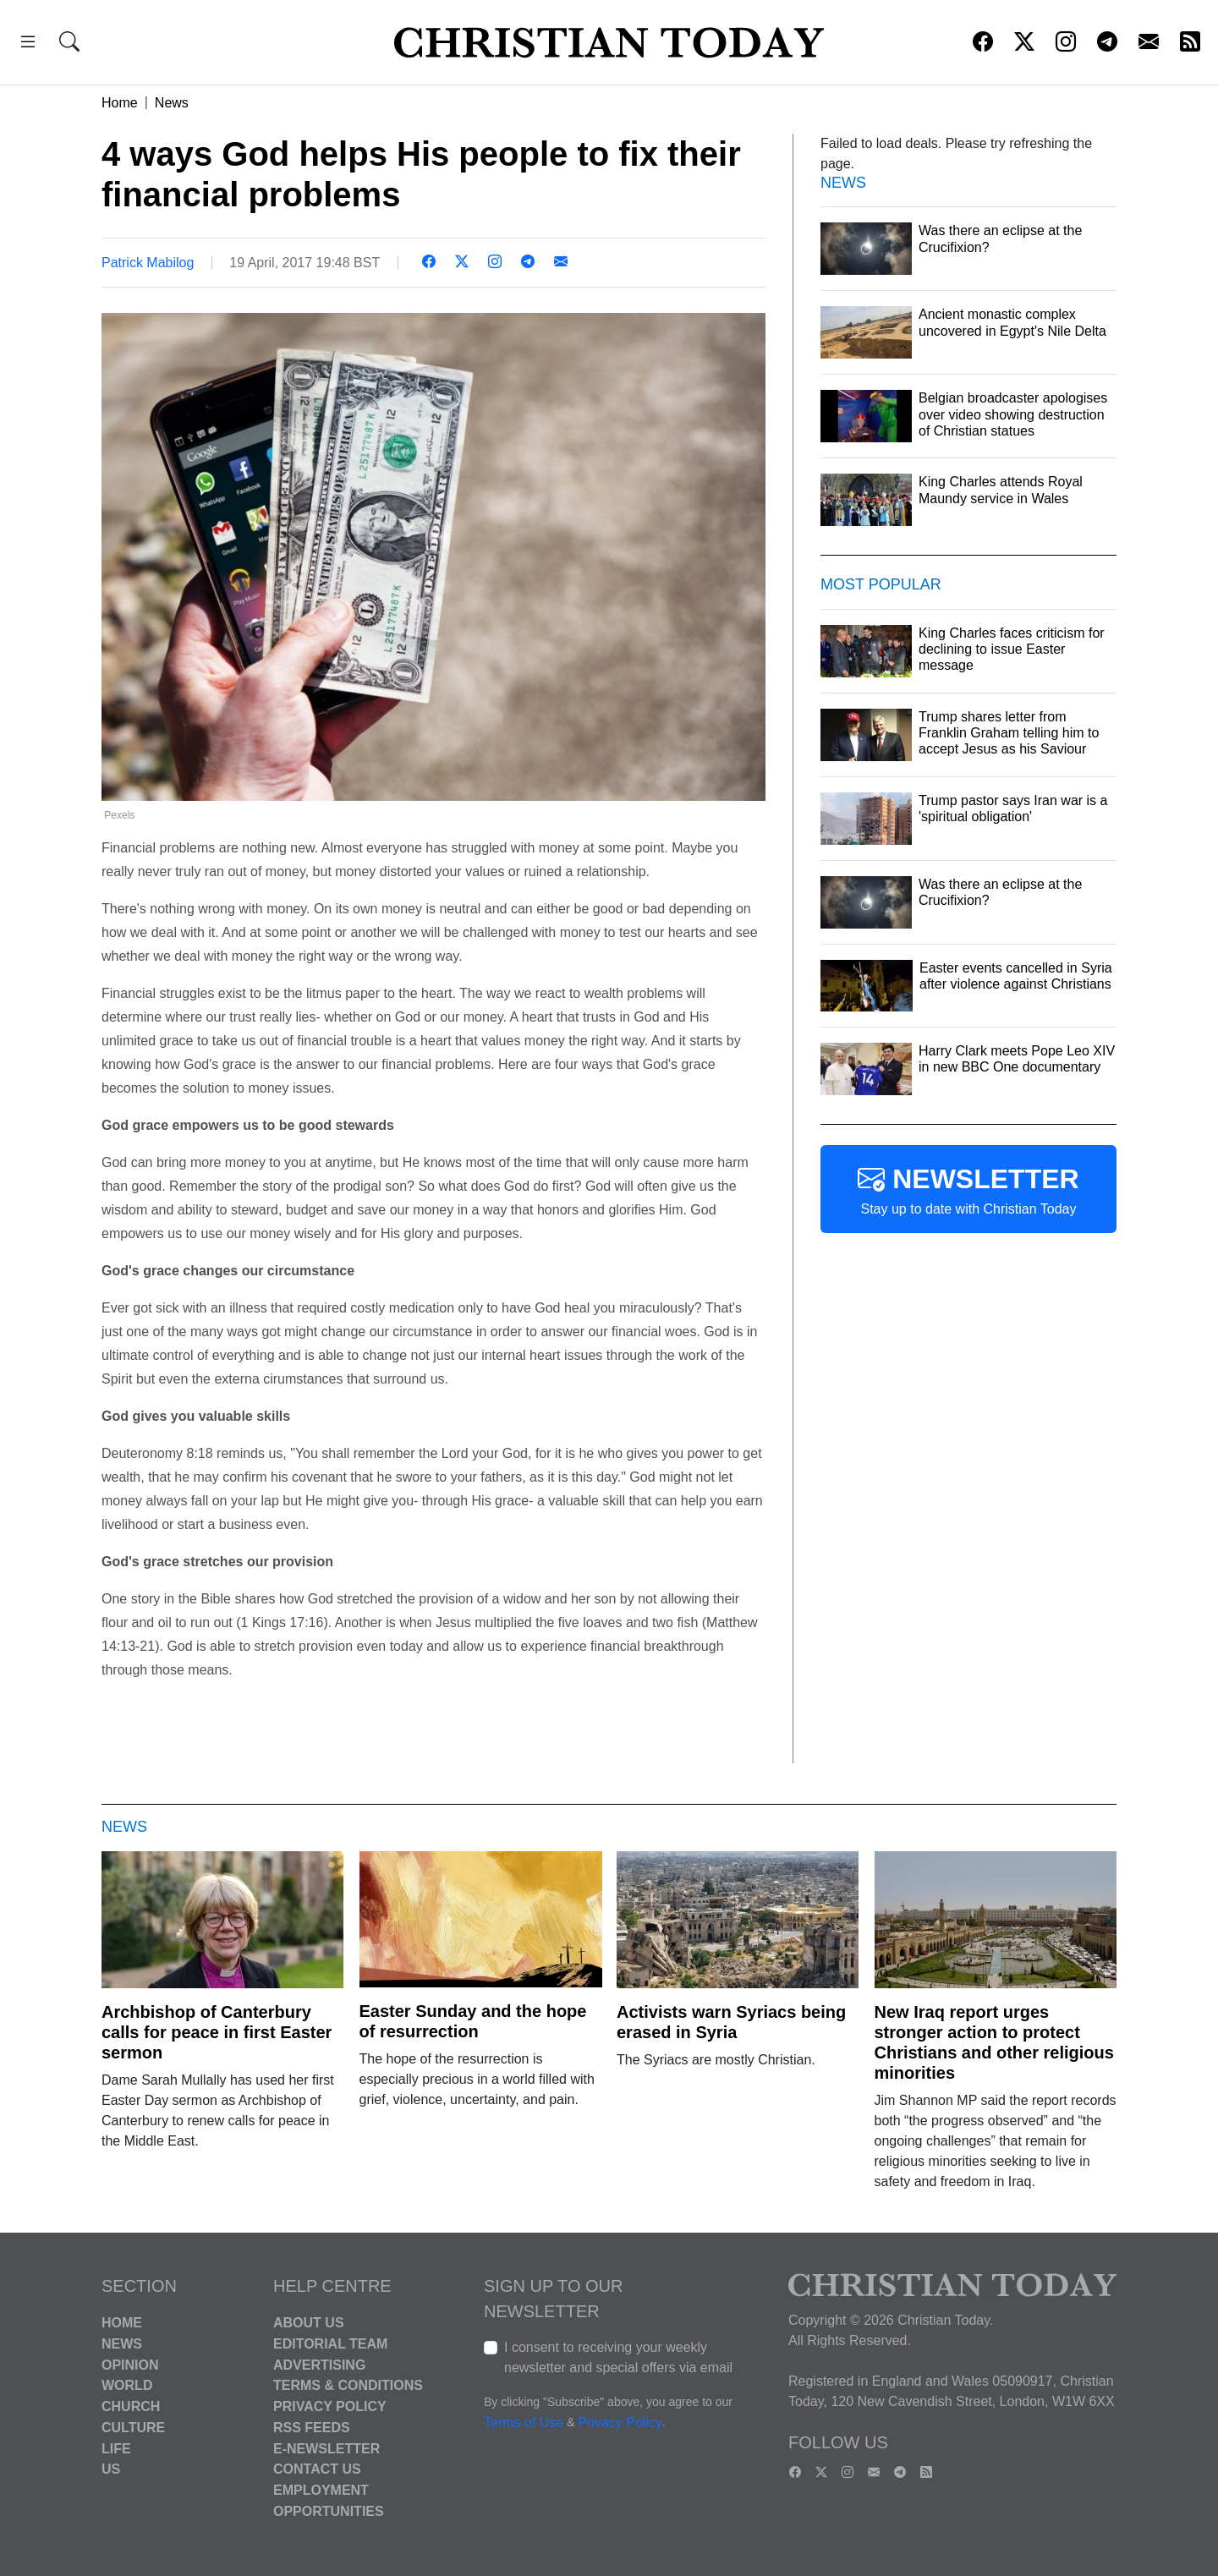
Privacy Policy (330, 2406)
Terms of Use (523, 2422)
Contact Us (317, 2469)
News (172, 103)
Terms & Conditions (348, 2385)
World (127, 2385)
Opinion (130, 2364)
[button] (28, 44)
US (111, 2469)
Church (131, 2406)
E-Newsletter (326, 2448)
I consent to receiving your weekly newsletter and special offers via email (618, 2357)
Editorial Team (330, 2344)
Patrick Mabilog (148, 262)
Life (116, 2448)
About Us (308, 2323)
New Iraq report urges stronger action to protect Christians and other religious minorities (994, 2042)
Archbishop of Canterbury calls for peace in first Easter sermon (217, 2032)
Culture (133, 2427)
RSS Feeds (311, 2427)
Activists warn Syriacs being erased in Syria (731, 2022)
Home (120, 103)
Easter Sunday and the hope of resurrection (473, 2021)
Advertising (319, 2364)
